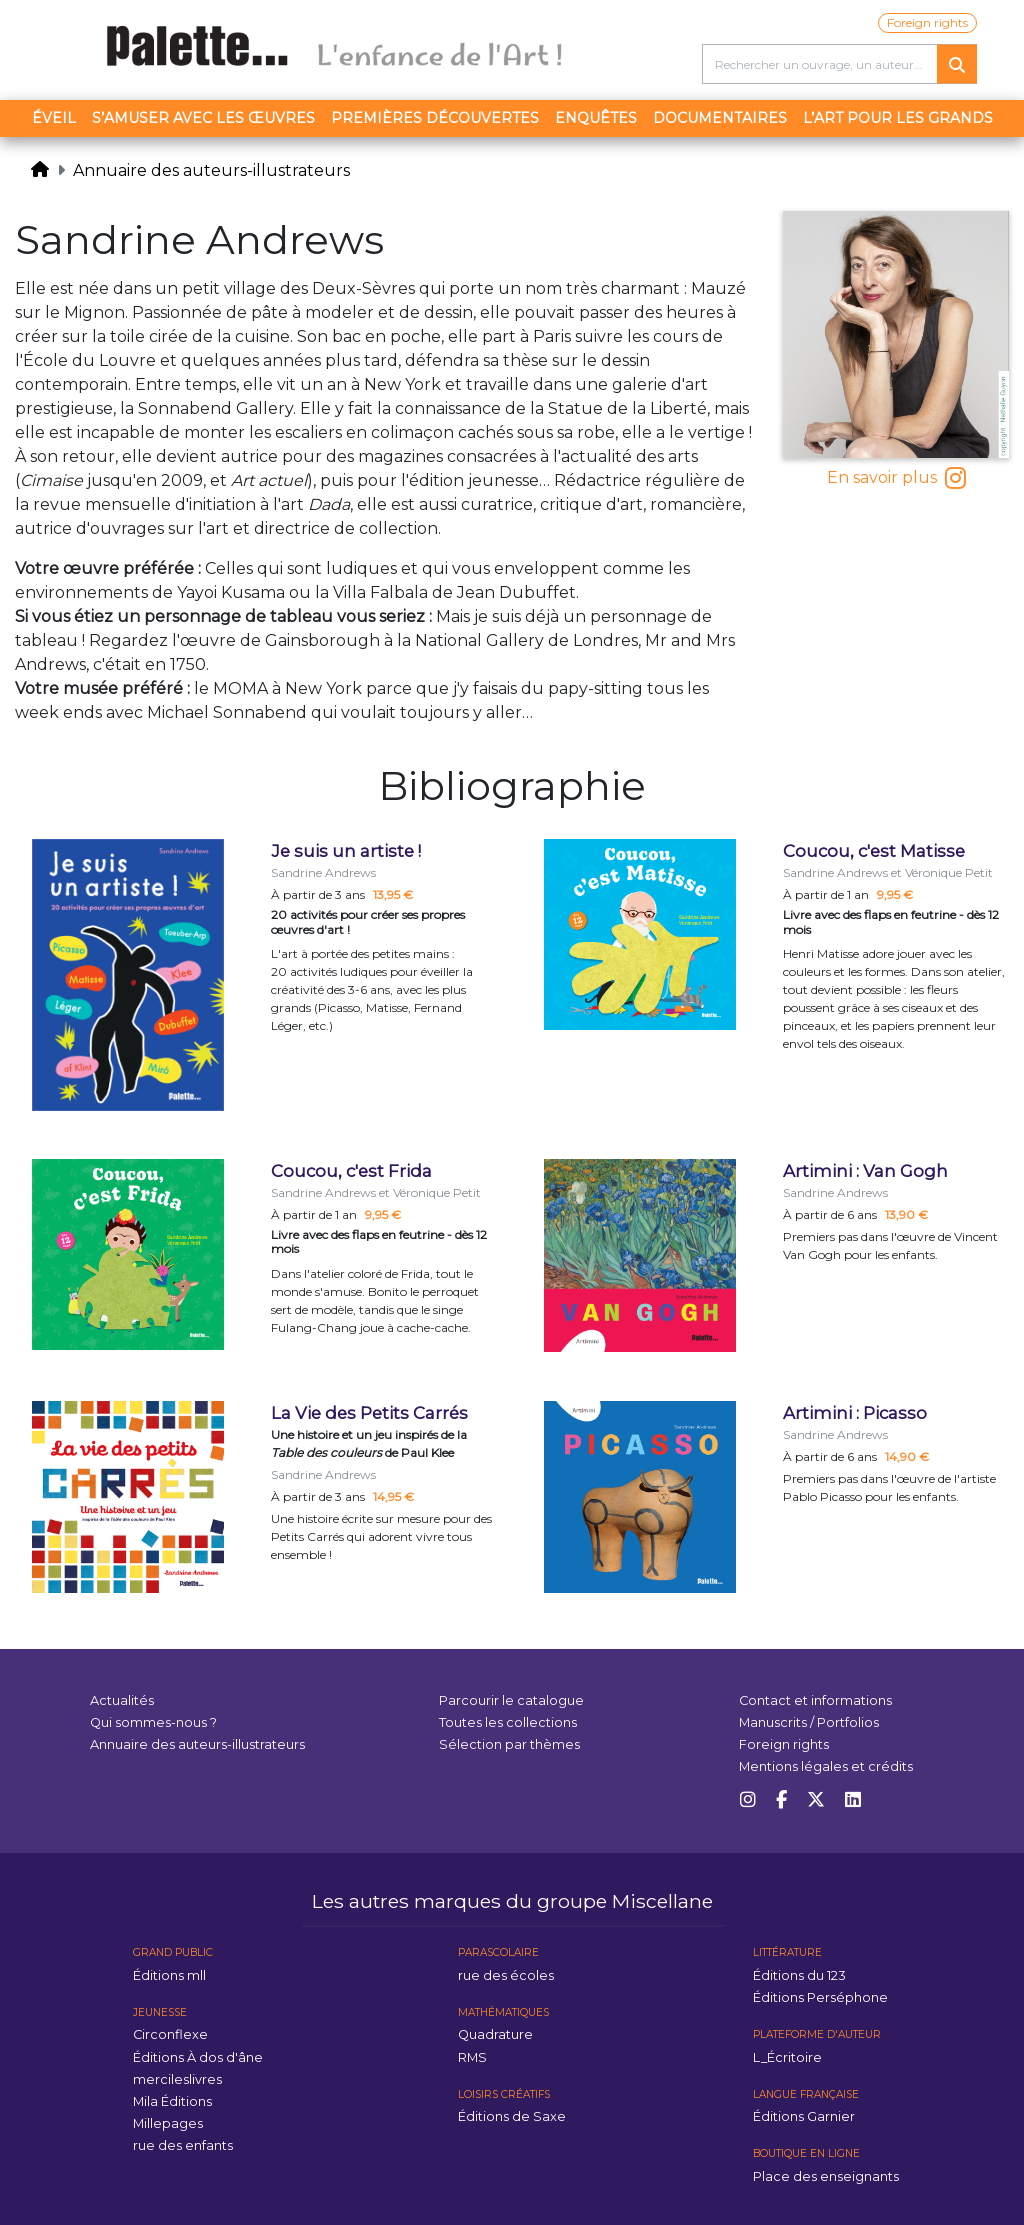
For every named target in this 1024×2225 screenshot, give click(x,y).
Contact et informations (815, 1700)
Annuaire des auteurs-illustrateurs (211, 170)
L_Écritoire (787, 2057)
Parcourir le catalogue (511, 1700)
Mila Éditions (172, 2101)
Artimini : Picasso (855, 1413)
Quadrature (495, 2034)
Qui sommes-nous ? (153, 1722)
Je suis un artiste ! (346, 851)
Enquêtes (596, 118)
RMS (472, 2057)
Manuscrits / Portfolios (809, 1722)
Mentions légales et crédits (826, 1766)
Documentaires (720, 118)
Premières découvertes (435, 118)
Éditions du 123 (799, 1975)
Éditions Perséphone (820, 1997)
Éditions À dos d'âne (198, 2057)
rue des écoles (506, 1975)
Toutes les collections (508, 1722)
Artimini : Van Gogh (865, 1171)
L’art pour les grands (898, 118)
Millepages (168, 2123)
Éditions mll (169, 1975)
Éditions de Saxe (512, 2116)
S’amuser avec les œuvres (203, 118)
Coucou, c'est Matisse (874, 851)
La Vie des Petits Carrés (369, 1413)
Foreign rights (927, 22)
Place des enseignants (826, 2176)
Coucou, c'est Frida (351, 1171)
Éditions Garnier (804, 2116)
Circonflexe (170, 2034)
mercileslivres (177, 2079)
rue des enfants (183, 2145)
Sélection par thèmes (509, 1744)
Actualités (122, 1700)
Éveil (54, 118)
